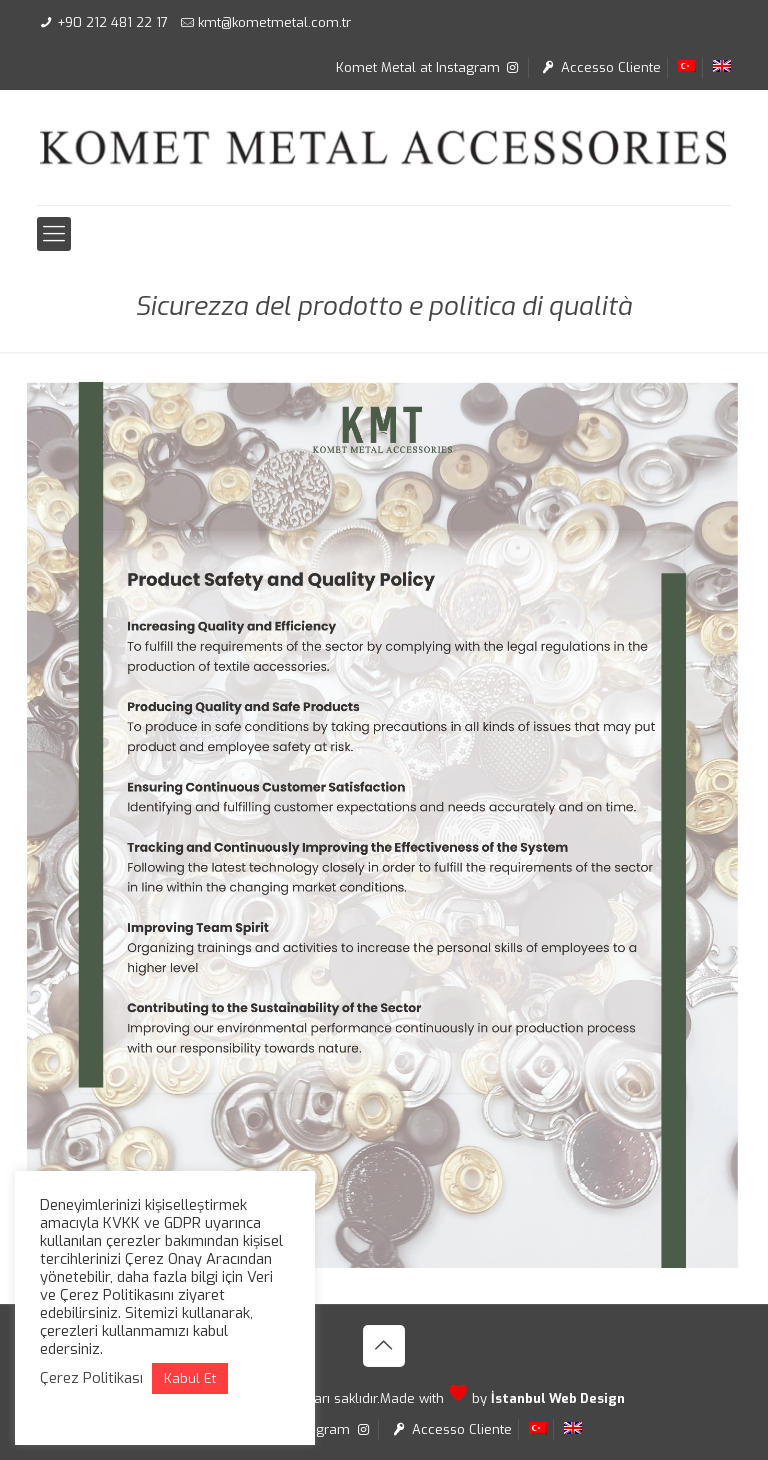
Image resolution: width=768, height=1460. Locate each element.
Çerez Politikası (91, 1378)
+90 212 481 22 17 (112, 22)
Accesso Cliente (600, 67)
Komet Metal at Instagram (429, 67)
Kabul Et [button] (190, 1378)
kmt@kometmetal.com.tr (274, 22)
